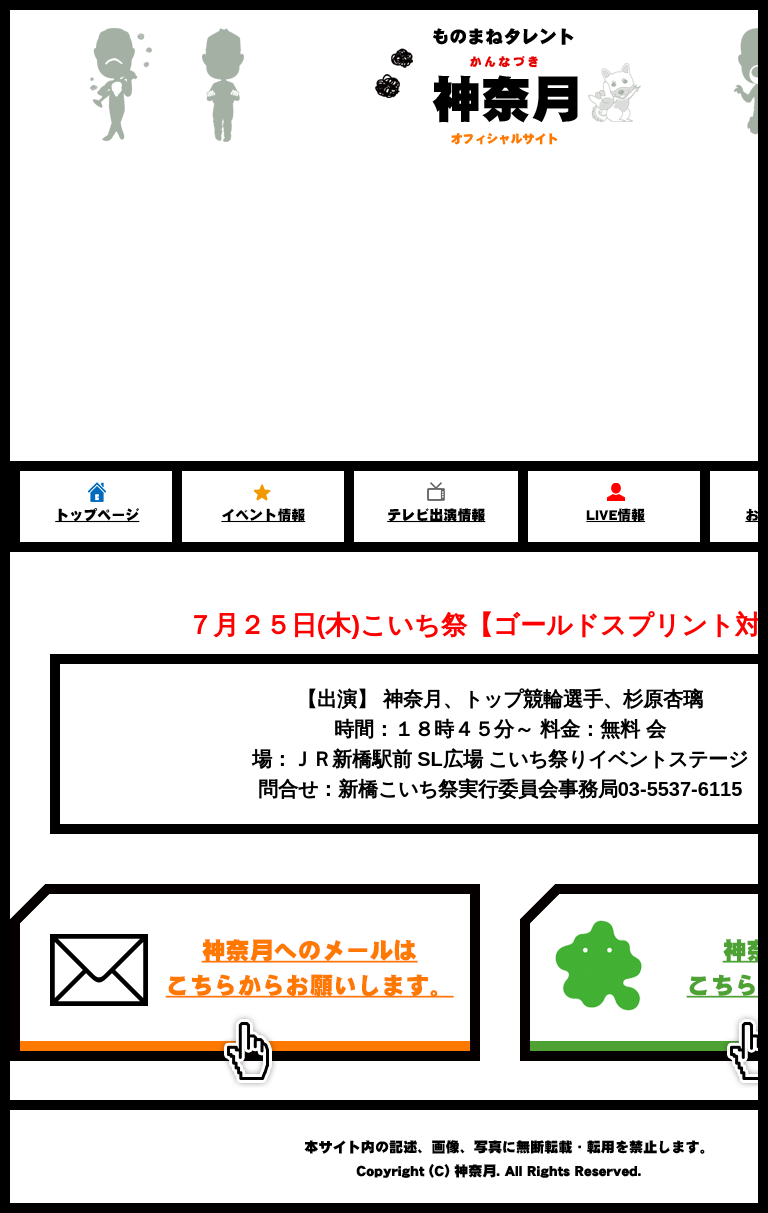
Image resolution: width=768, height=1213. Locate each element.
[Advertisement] (384, 311)
